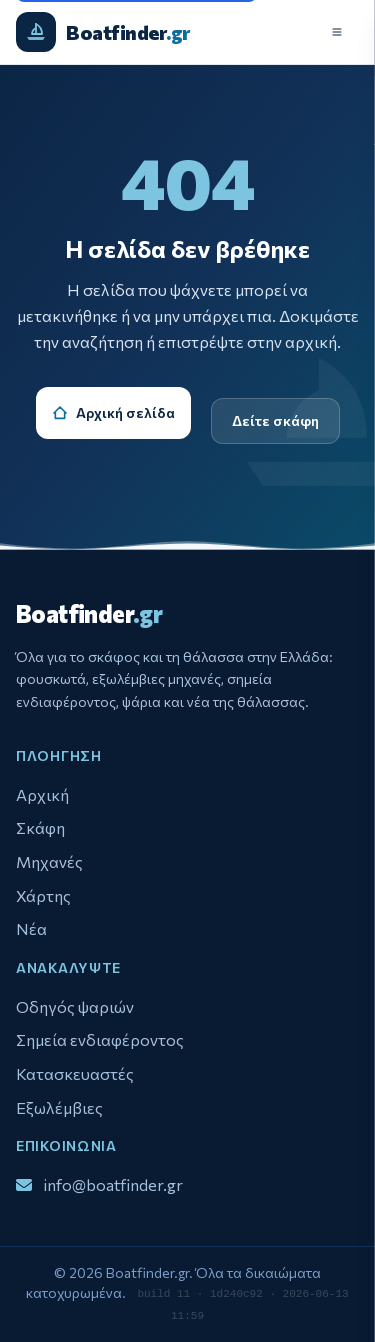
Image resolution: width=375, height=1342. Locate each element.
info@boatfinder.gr (113, 1183)
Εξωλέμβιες (59, 1107)
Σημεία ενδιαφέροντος (100, 1039)
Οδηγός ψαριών (75, 1006)
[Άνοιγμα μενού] (337, 32)
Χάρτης (43, 895)
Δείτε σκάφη (275, 420)
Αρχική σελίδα (113, 412)
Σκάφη (40, 827)
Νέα (31, 928)
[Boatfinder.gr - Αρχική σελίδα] (103, 32)
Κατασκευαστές (75, 1073)
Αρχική (42, 794)
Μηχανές (49, 861)
